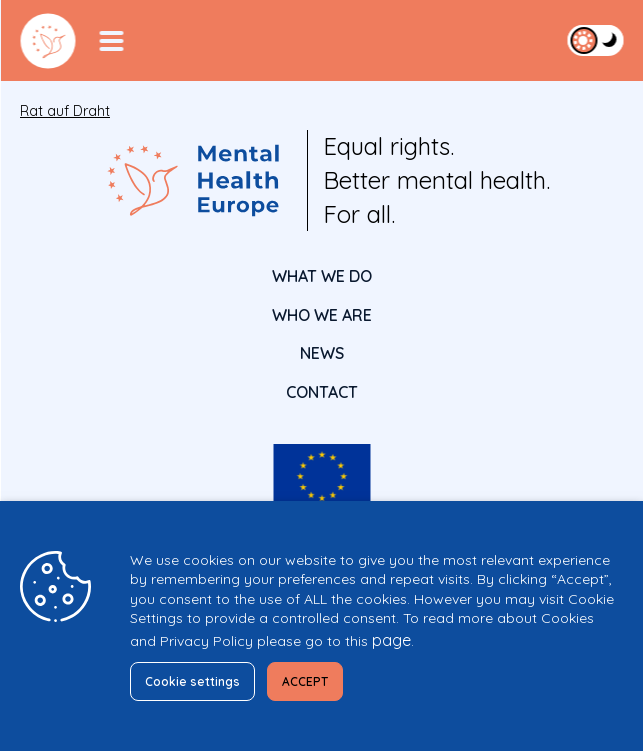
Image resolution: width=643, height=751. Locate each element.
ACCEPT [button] (305, 681)
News (322, 353)
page (391, 640)
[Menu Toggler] (111, 41)
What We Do (322, 276)
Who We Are (322, 315)
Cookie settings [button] (192, 681)
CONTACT (322, 392)
